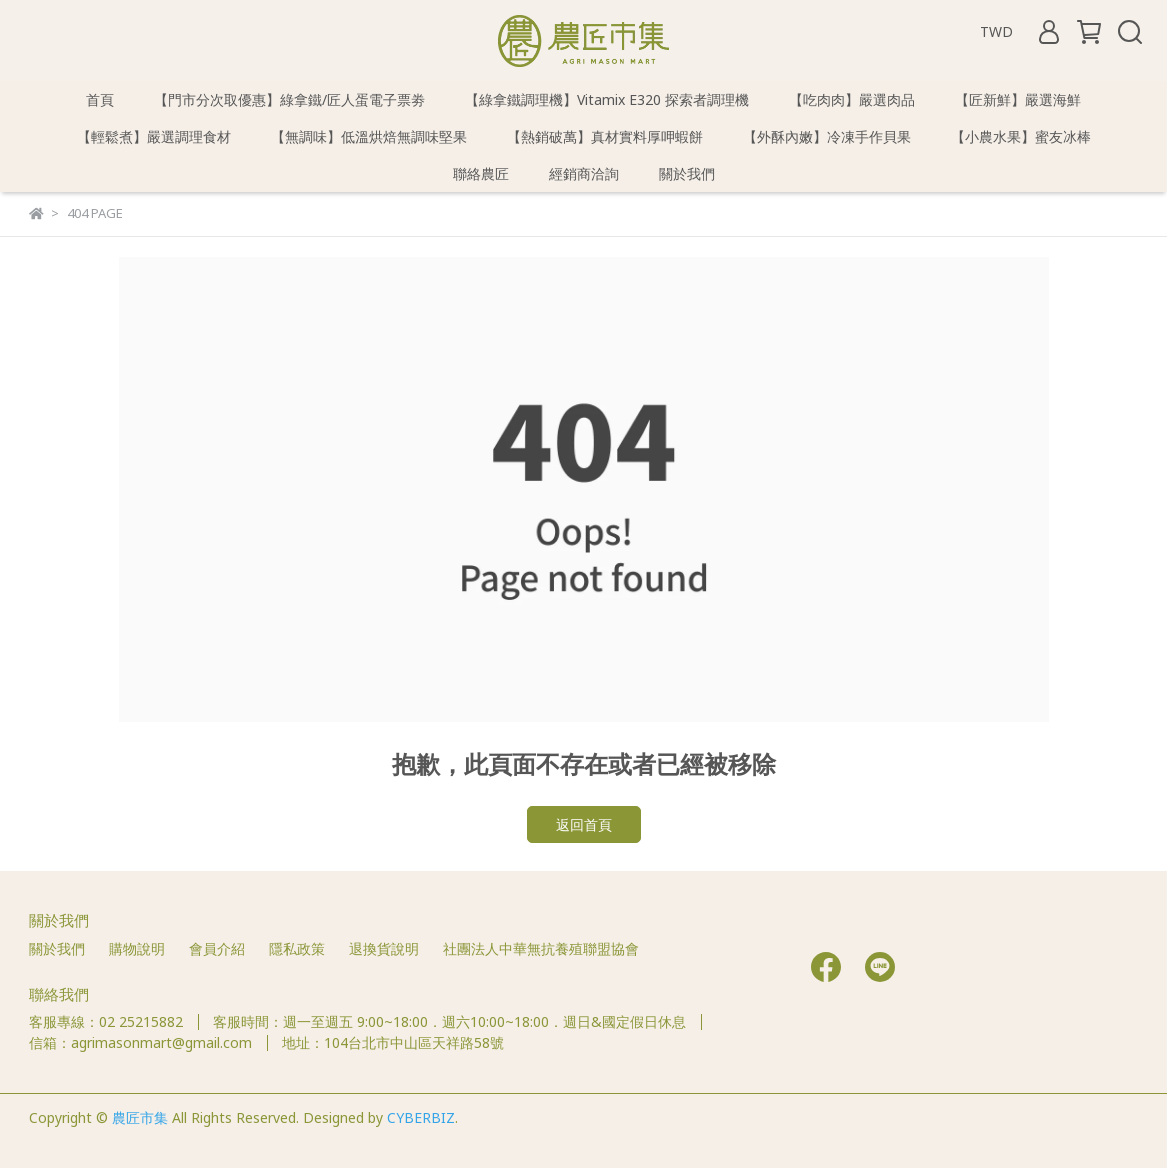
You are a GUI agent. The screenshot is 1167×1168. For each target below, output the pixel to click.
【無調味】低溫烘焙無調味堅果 (369, 136)
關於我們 (687, 173)
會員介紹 (217, 948)
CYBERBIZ (421, 1117)
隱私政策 (297, 948)
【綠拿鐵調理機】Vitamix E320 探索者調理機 (607, 99)
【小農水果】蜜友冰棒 (1021, 136)
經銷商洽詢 (584, 173)
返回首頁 (584, 824)
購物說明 (137, 948)
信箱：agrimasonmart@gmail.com (140, 1042)
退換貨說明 (384, 948)
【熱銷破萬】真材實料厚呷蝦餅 (605, 136)
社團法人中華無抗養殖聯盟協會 (541, 948)
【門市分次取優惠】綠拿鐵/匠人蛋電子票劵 (289, 99)
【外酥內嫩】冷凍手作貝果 (827, 136)
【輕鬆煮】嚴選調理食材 (154, 136)
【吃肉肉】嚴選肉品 (852, 99)
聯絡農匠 (481, 173)
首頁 (100, 99)
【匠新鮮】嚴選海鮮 (1018, 99)
